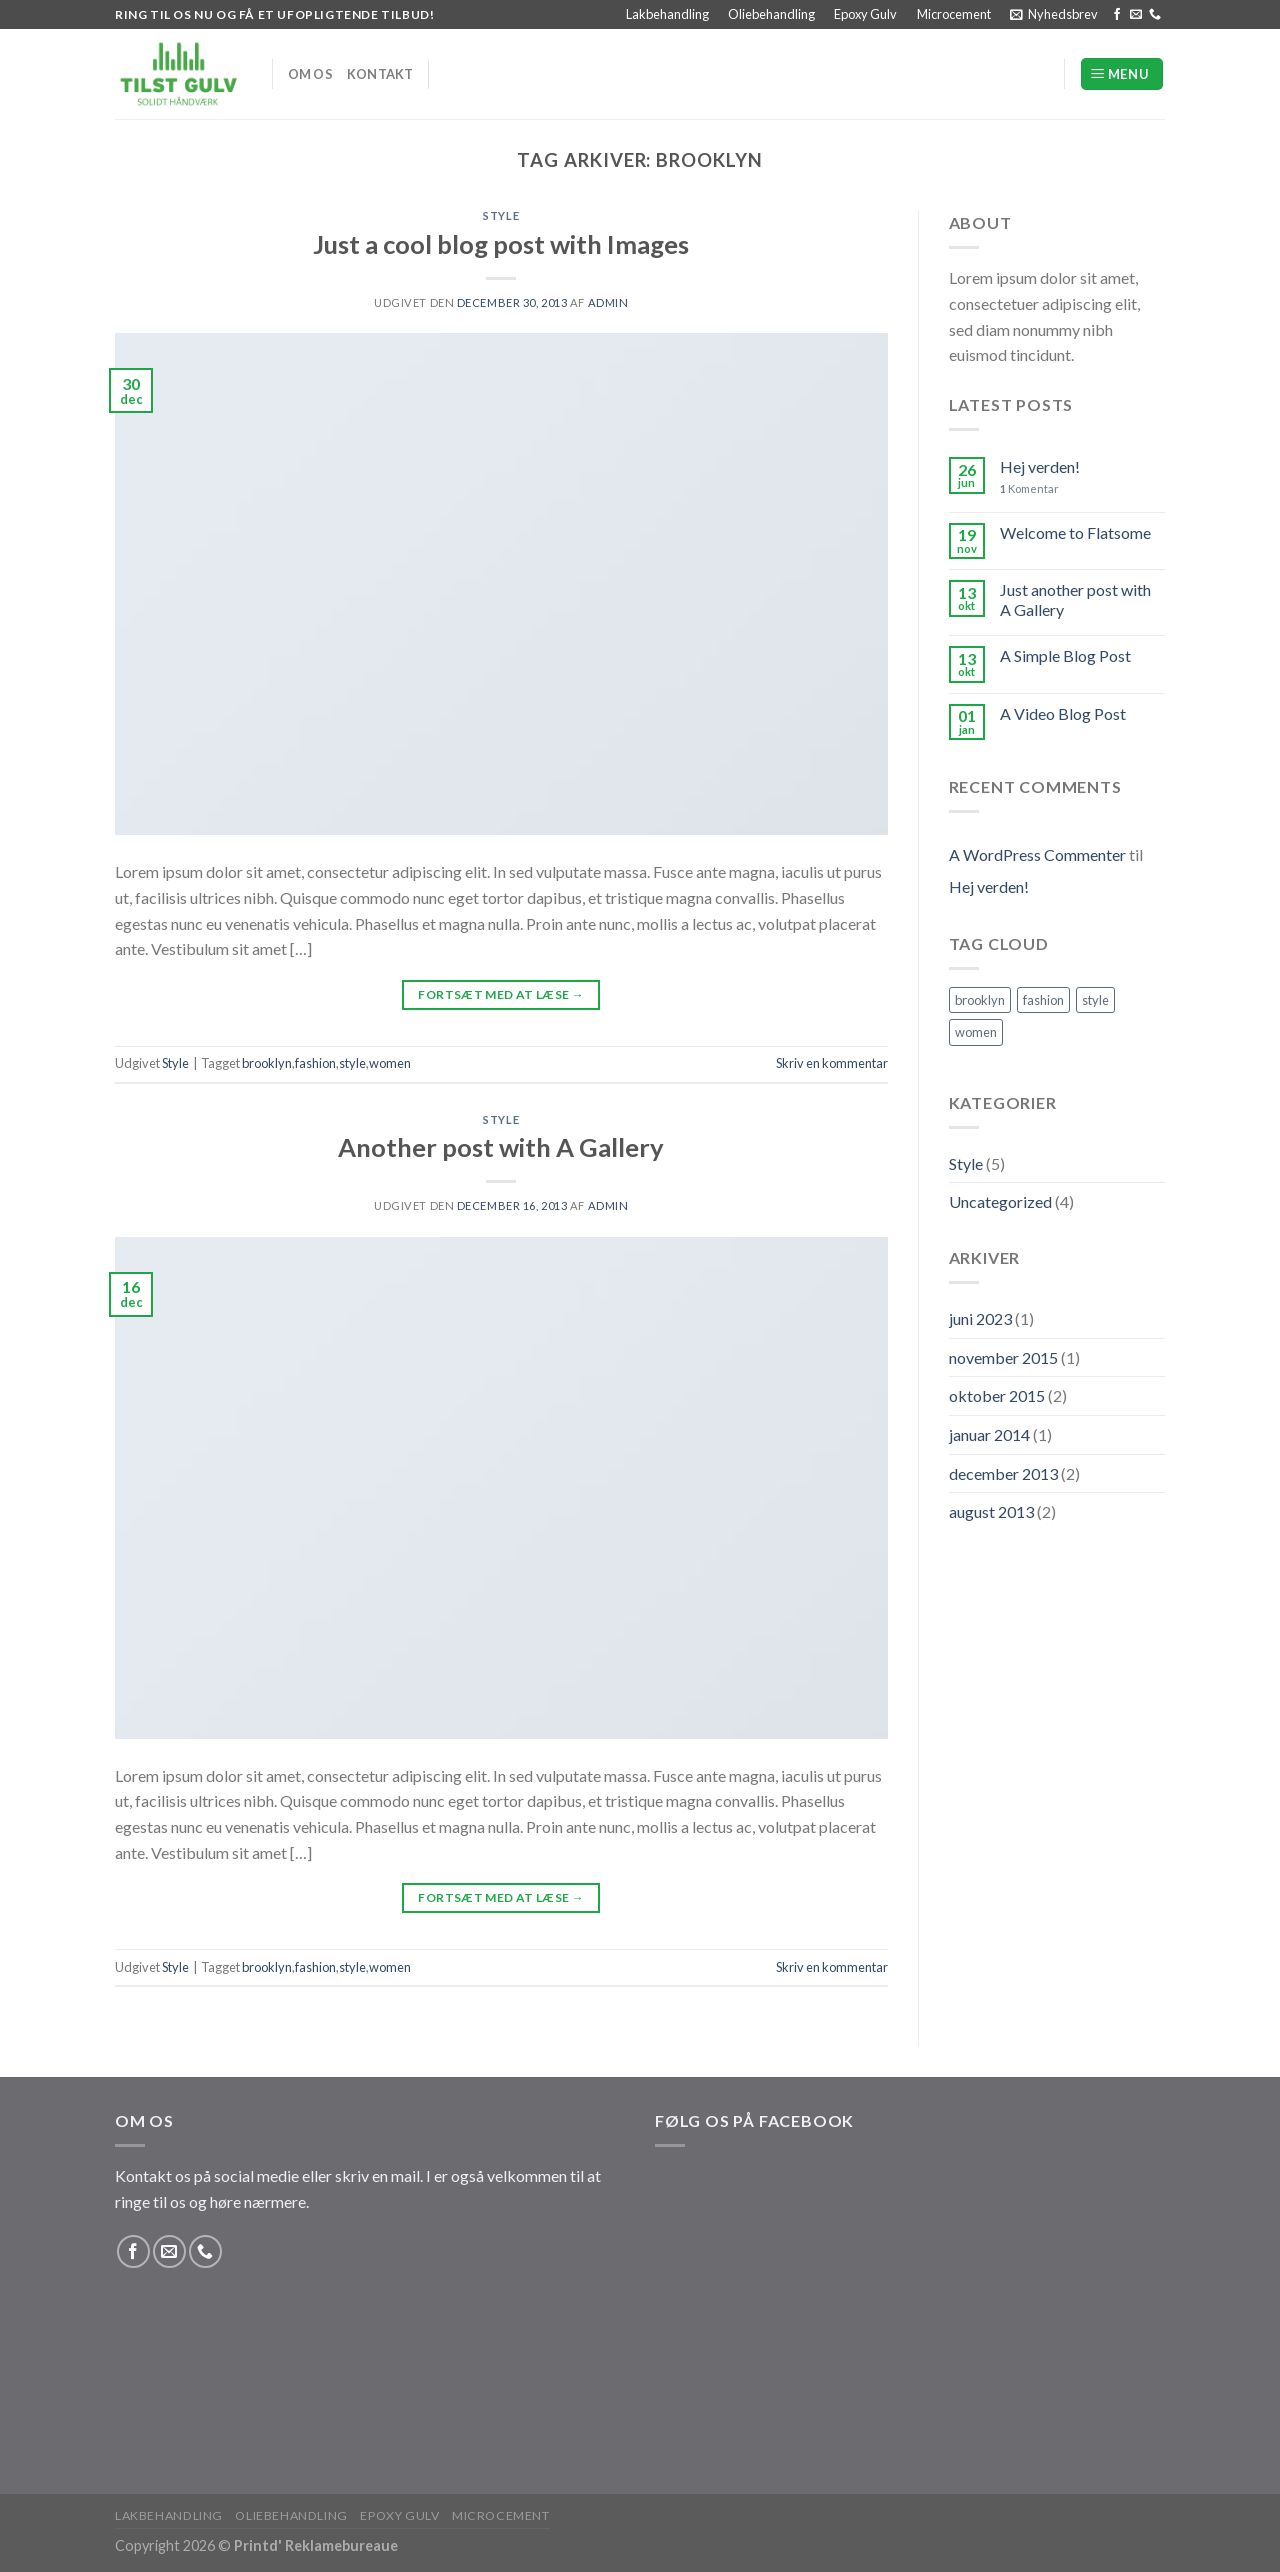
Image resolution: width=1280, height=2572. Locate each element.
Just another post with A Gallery (1075, 599)
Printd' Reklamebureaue (316, 2545)
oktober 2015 (997, 1395)
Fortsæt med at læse (501, 994)
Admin (608, 302)
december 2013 (1003, 1473)
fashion (315, 1063)
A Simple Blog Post (1065, 655)
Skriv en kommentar (832, 1063)
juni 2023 (980, 1318)
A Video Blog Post (1063, 713)
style (352, 1063)
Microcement (954, 14)
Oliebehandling (771, 14)
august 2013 (991, 1511)
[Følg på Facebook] (1117, 15)
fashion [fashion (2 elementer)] (1043, 1000)
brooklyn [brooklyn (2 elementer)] (980, 1000)
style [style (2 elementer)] (1095, 1000)
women (390, 1063)
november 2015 (1003, 1357)
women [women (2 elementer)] (976, 1032)
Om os (310, 74)
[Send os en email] (1136, 15)
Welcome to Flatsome (1075, 532)
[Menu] (1122, 74)
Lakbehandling (667, 14)
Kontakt (380, 74)
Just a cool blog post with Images (501, 244)
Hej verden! (1040, 466)
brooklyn (267, 1063)
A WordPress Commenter (1037, 854)
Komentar (1029, 488)
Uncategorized (1000, 1201)
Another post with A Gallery (501, 1147)
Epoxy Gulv (865, 14)
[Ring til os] (1155, 15)
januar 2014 (989, 1434)
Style (501, 215)
